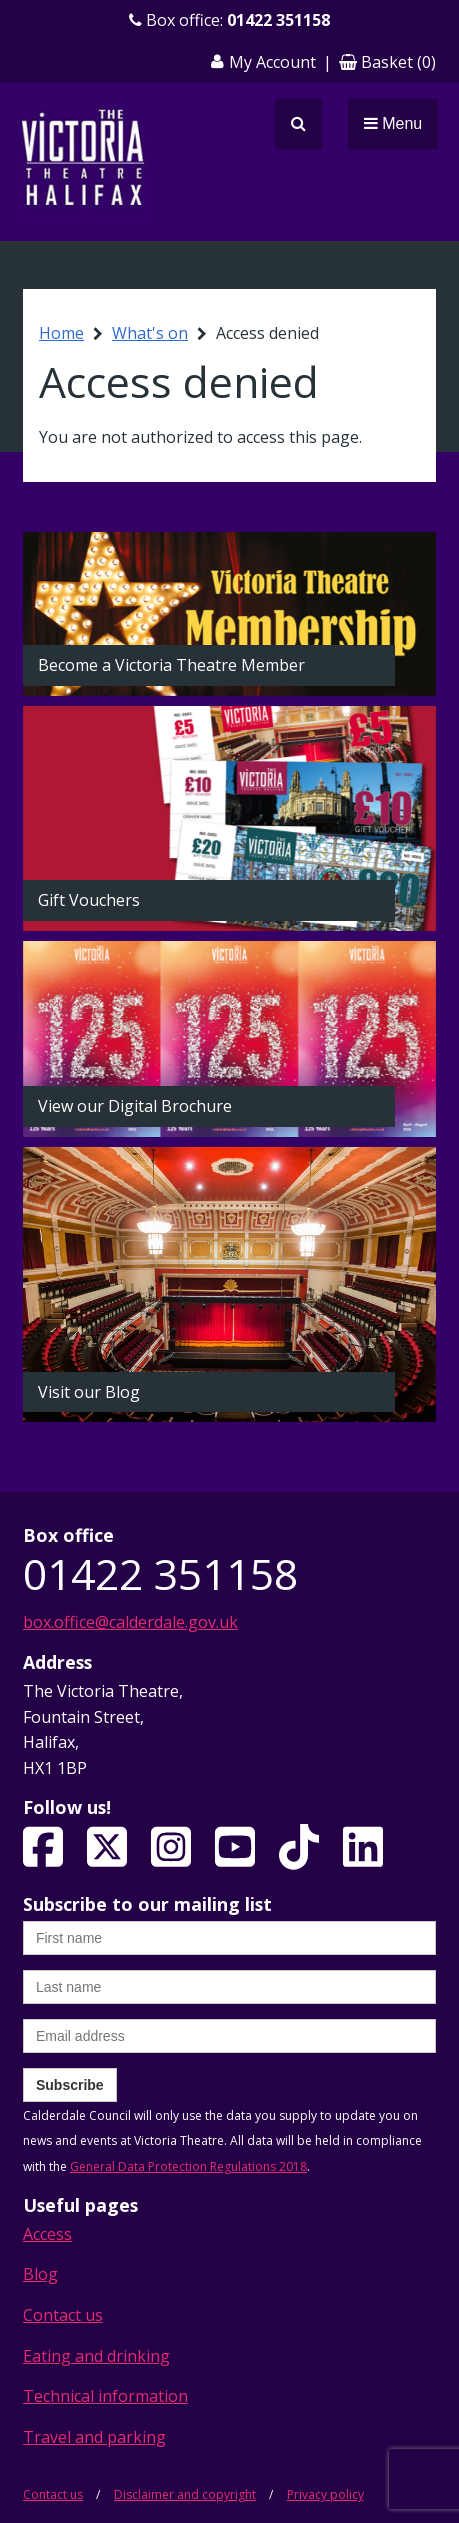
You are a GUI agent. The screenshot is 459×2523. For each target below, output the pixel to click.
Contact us (63, 2315)
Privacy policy (325, 2494)
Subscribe (70, 2085)
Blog (40, 2274)
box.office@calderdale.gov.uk (130, 1622)
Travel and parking (94, 2437)
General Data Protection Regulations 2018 (188, 2166)
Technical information (105, 2396)
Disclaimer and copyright (185, 2494)
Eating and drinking (96, 2356)
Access (47, 2234)
